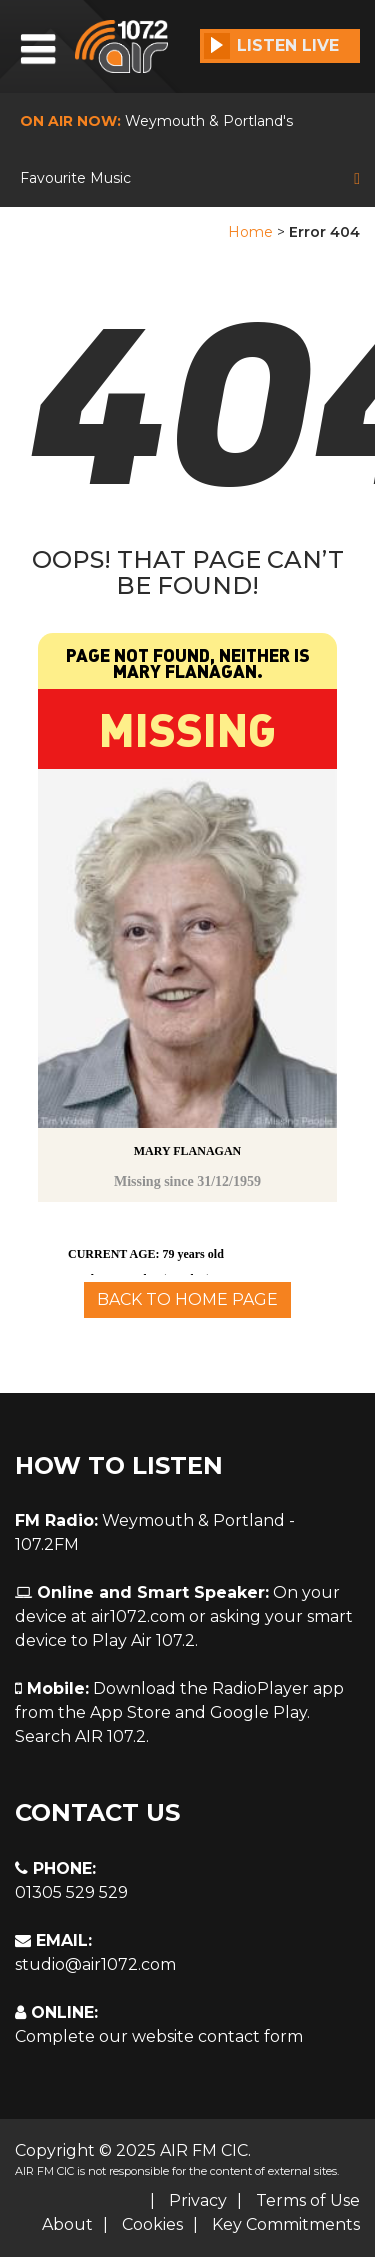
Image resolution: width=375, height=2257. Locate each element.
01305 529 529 (71, 1892)
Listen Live (271, 46)
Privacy (198, 2200)
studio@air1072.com (95, 1964)
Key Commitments (286, 2224)
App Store (130, 1712)
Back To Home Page (187, 1299)
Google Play (258, 1712)
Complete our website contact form (159, 2036)
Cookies (152, 2224)
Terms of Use (308, 2200)
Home (250, 232)
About (67, 2224)
